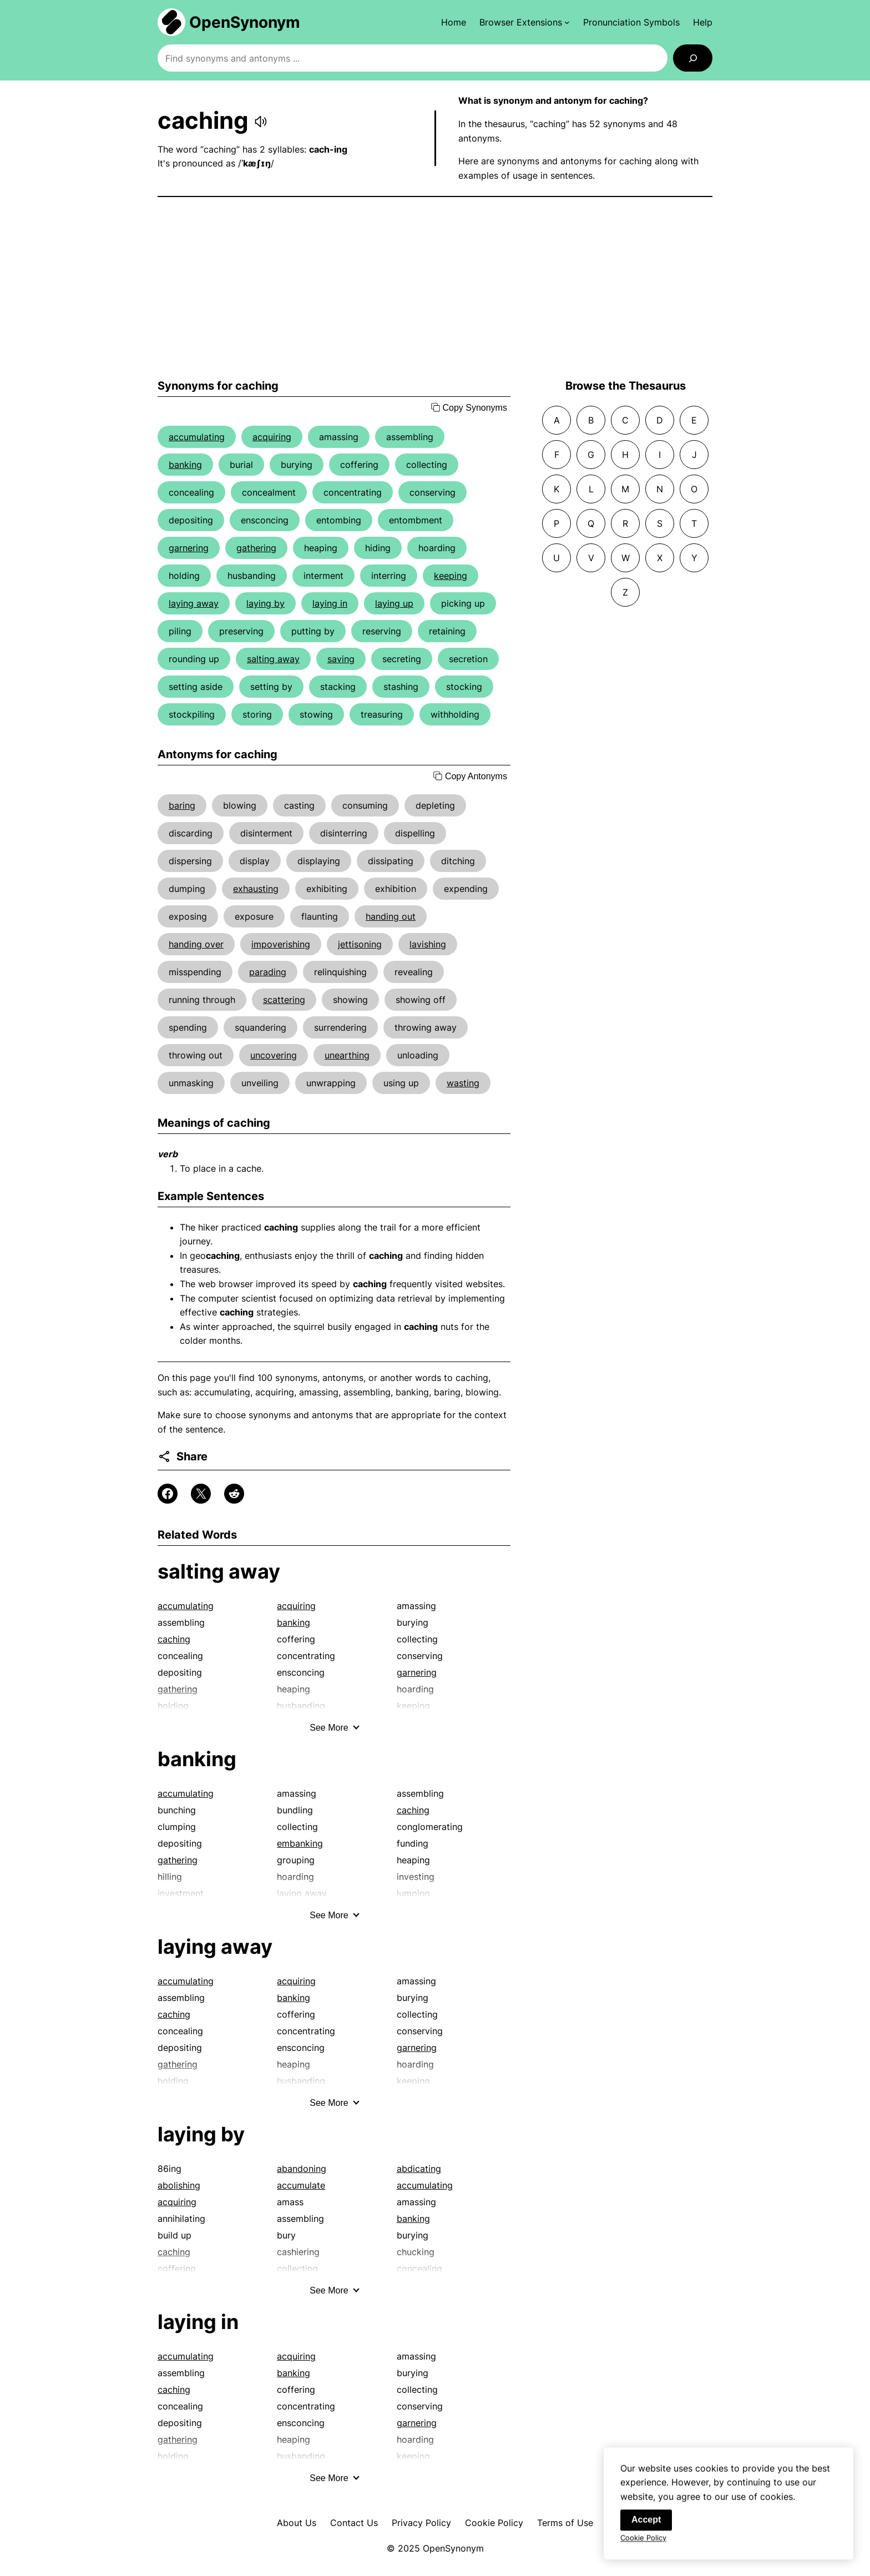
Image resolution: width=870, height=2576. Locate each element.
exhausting (256, 888)
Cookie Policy (494, 2522)
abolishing (179, 2185)
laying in (329, 603)
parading (267, 971)
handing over (196, 944)
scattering (284, 999)
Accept (646, 2526)
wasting (463, 1082)
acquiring (271, 436)
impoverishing (280, 944)
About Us (296, 2522)
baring (182, 805)
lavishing (427, 944)
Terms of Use (565, 2522)
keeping (450, 575)
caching (174, 1639)
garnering (189, 547)
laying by (265, 603)
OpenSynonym (244, 22)
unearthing (347, 1055)
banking (185, 464)
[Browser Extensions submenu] (524, 22)
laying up (394, 603)
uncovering (273, 1055)
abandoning (301, 2168)
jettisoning (360, 944)
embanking (300, 1843)
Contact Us (354, 2522)
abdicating (419, 2168)
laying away (194, 603)
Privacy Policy (421, 2522)
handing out (391, 916)
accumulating (197, 436)
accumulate (301, 2185)
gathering (256, 547)
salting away (273, 658)
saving (341, 658)
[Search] (692, 58)
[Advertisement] (435, 288)
